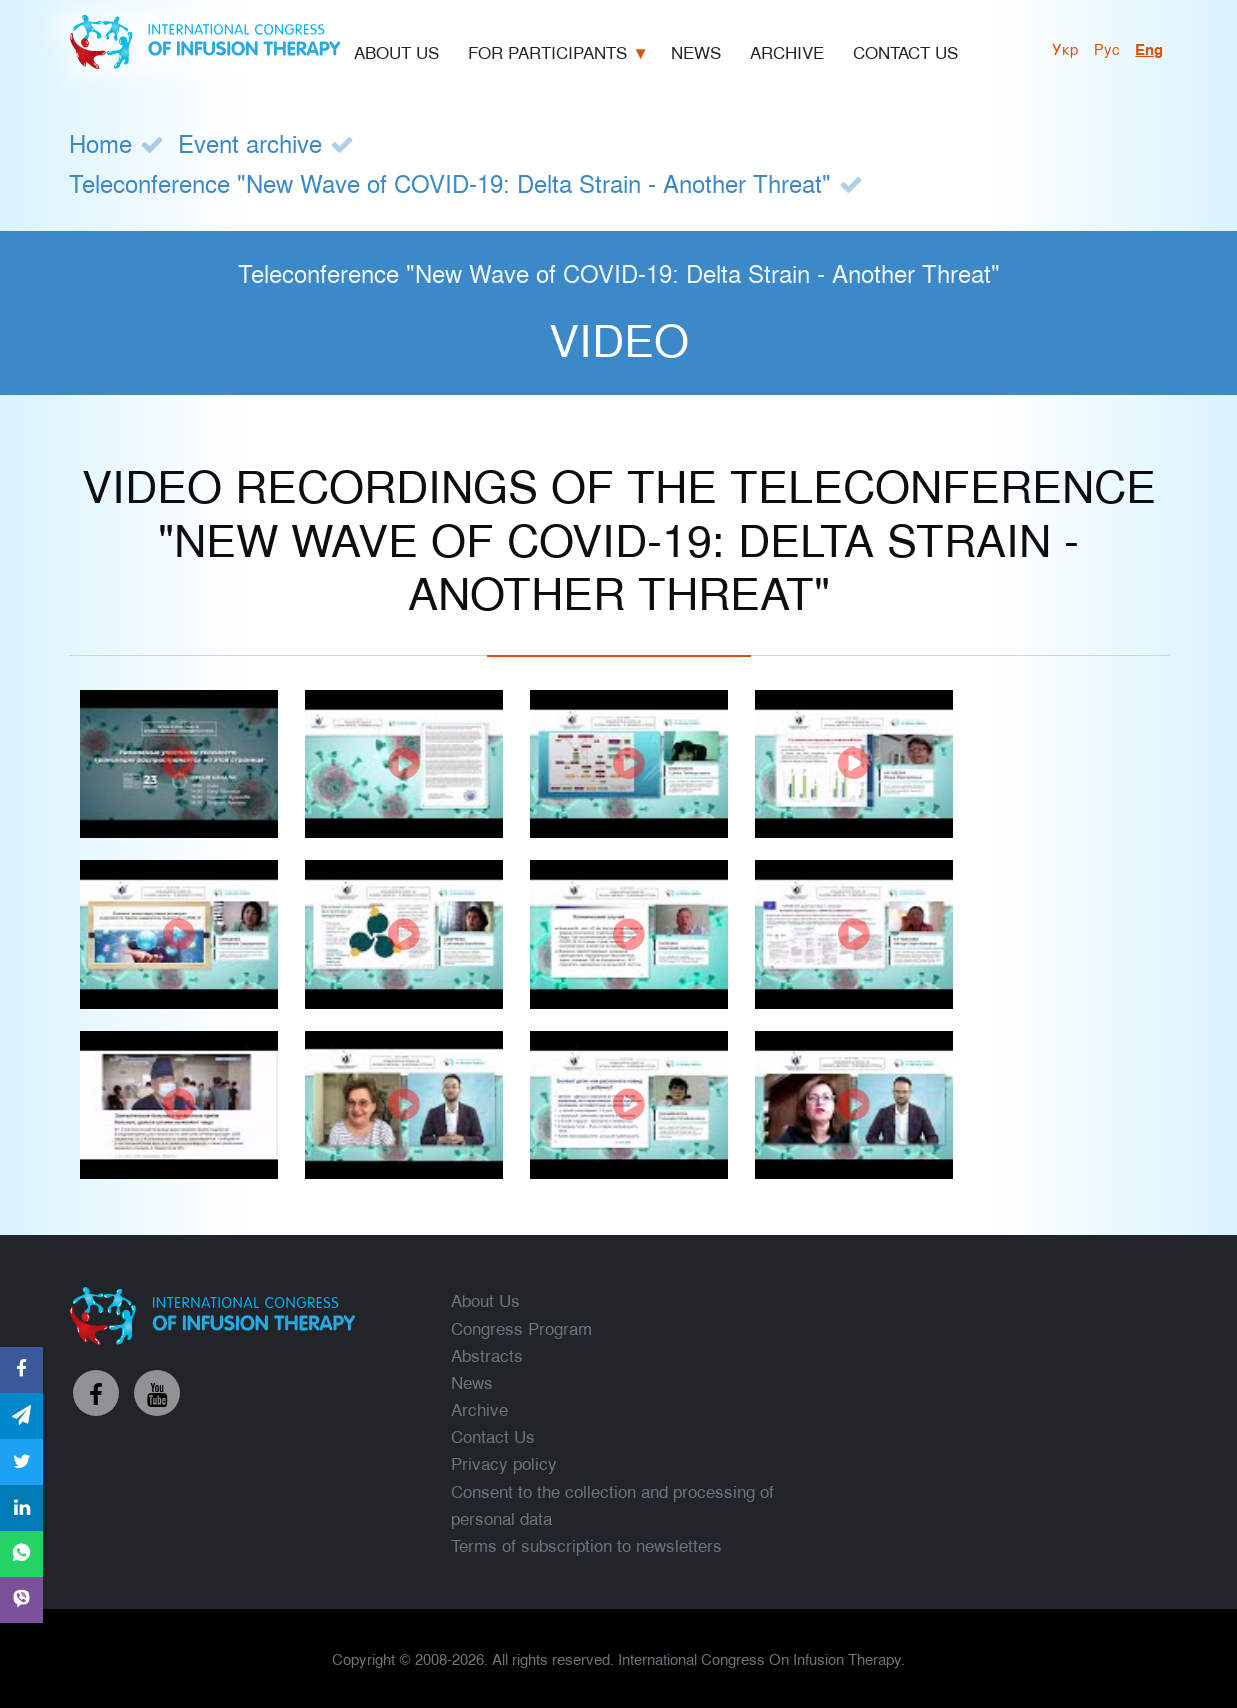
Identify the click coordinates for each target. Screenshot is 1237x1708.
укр (1065, 48)
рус (1107, 48)
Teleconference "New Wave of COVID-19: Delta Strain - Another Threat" (450, 182)
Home (100, 142)
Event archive (250, 142)
